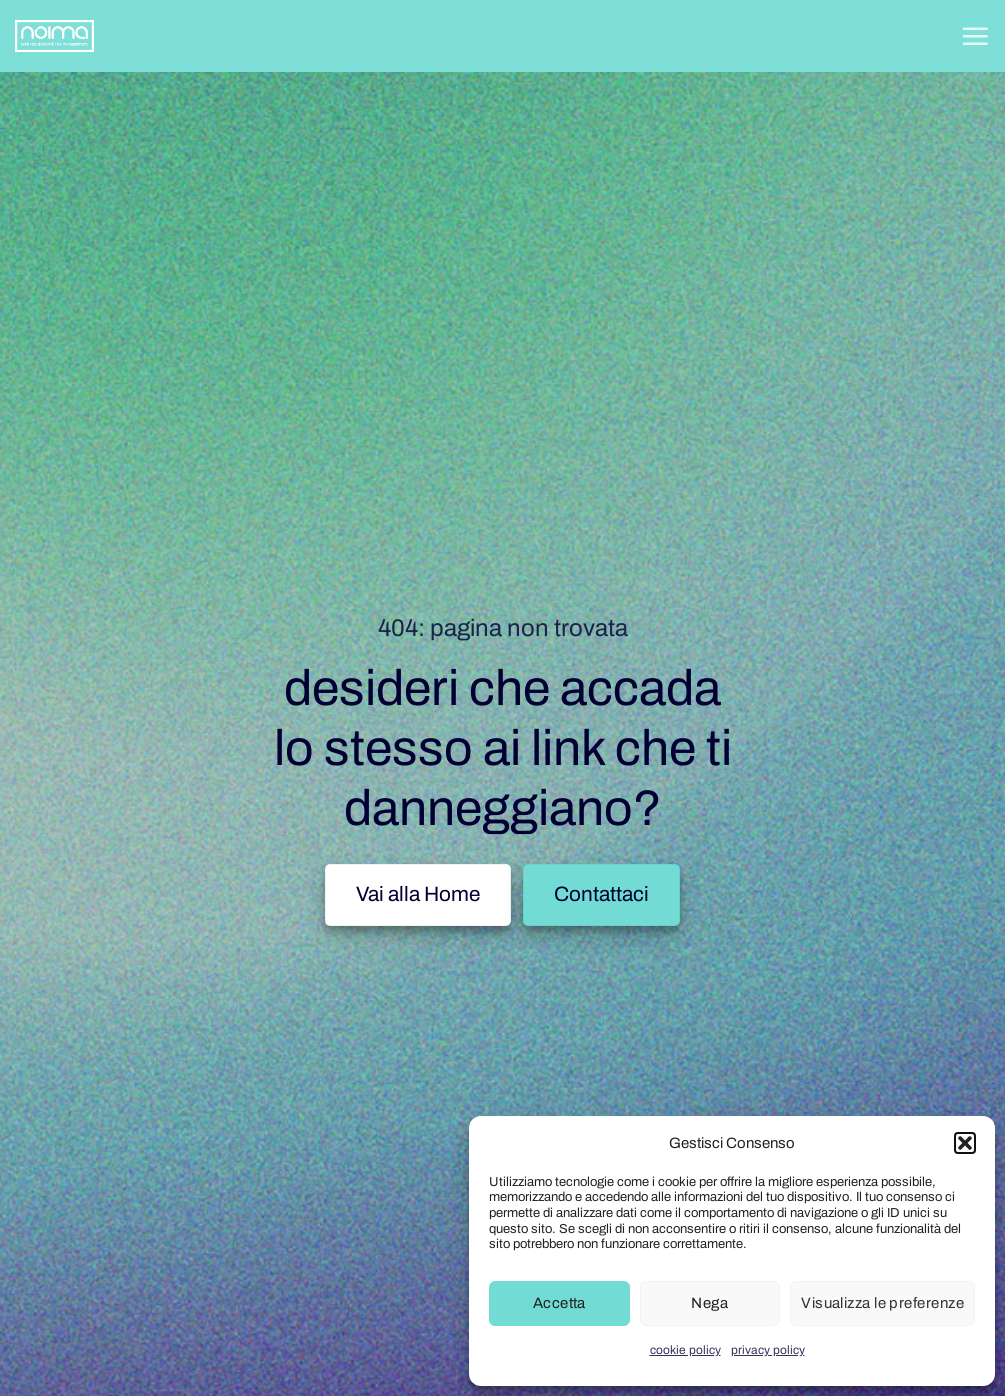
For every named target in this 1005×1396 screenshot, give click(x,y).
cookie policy (685, 1350)
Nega (709, 1303)
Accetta (559, 1303)
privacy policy (768, 1350)
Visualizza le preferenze (882, 1303)
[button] (965, 1143)
